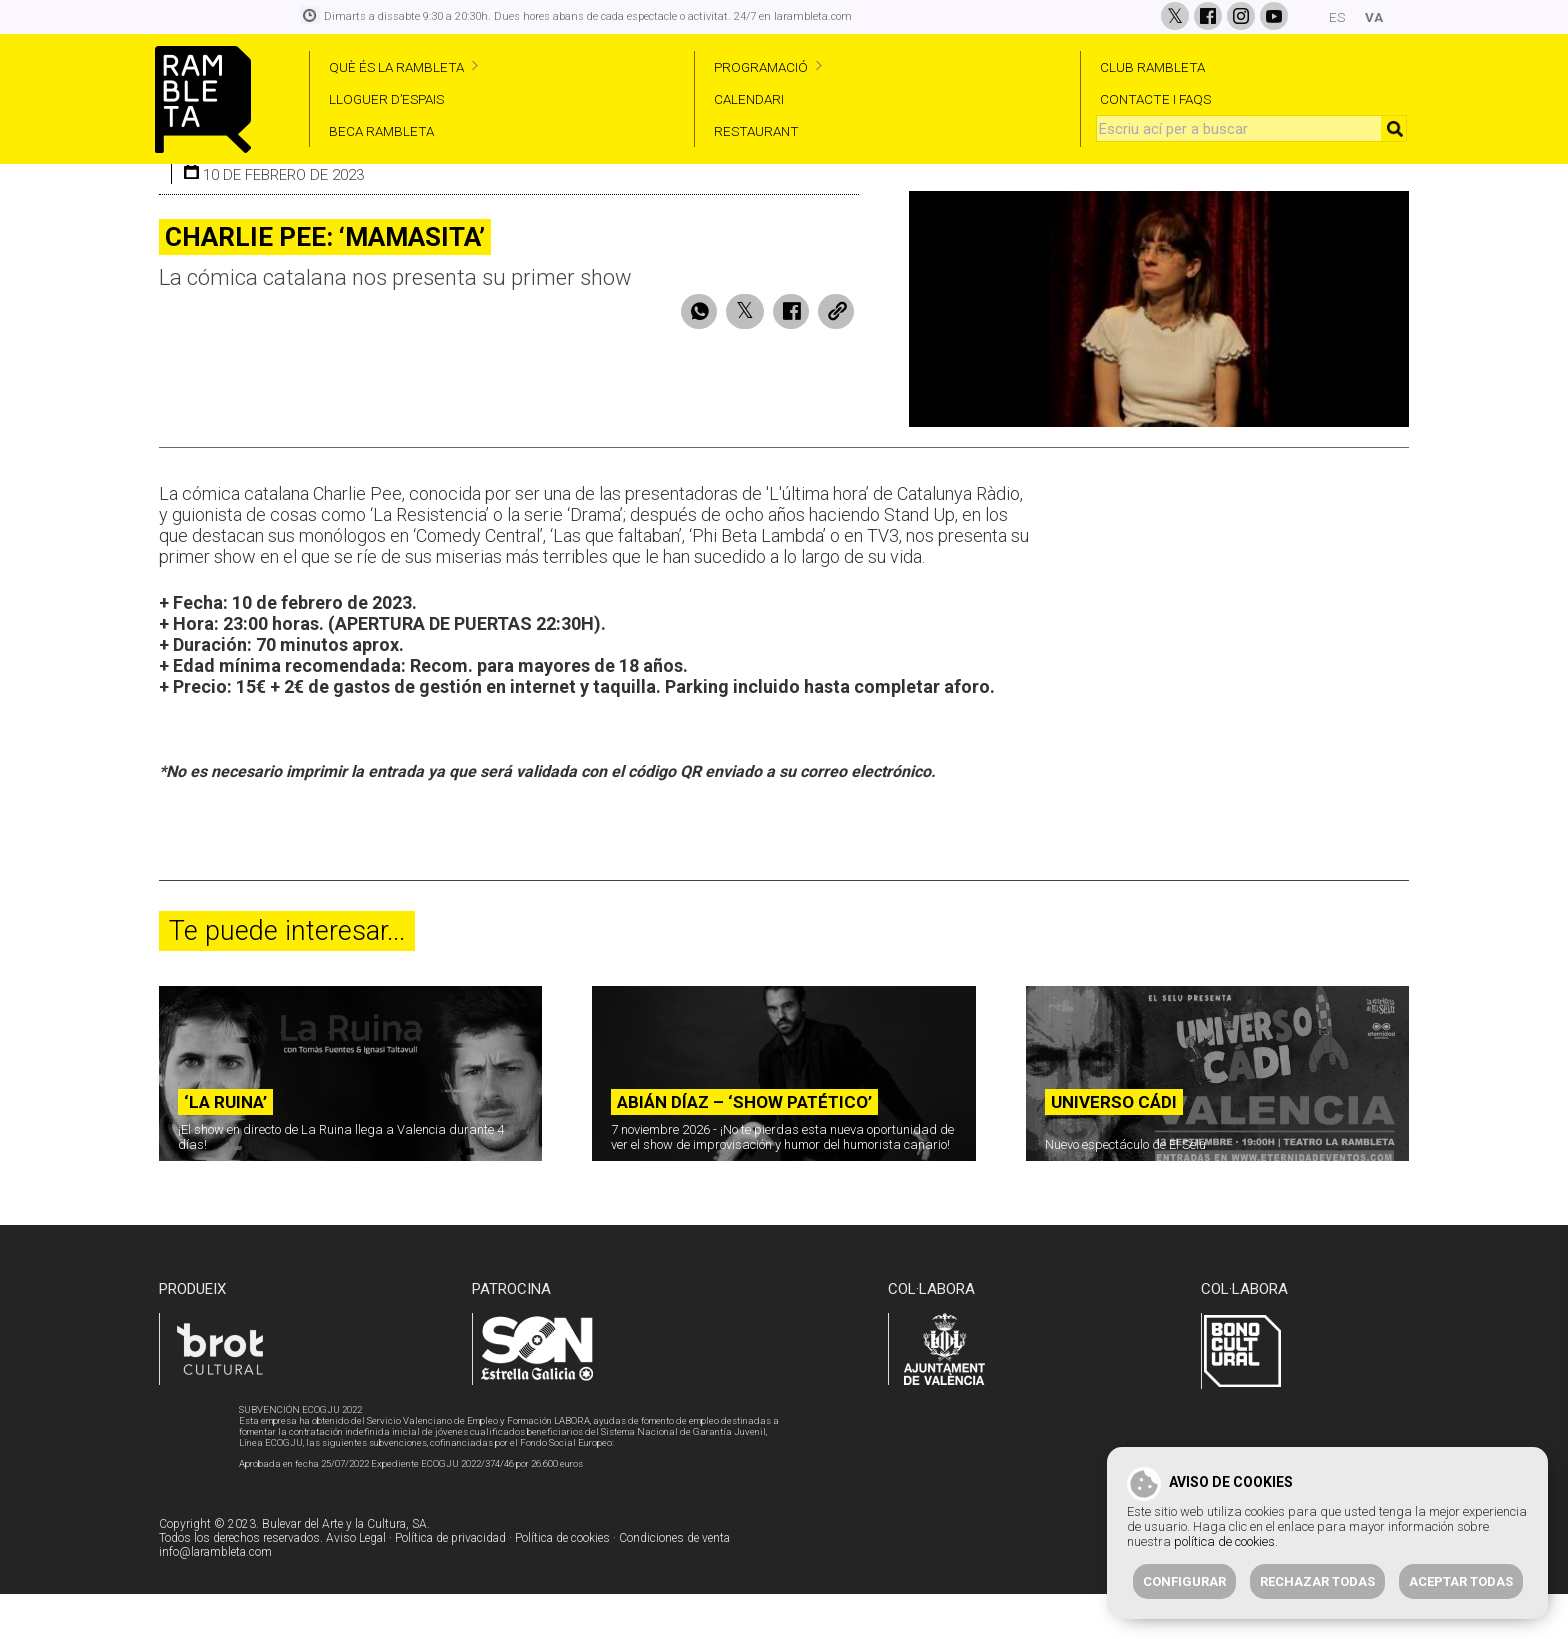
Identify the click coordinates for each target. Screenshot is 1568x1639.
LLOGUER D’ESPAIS (386, 99)
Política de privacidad (450, 1585)
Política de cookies (562, 1585)
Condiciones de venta (674, 1585)
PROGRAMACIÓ (761, 67)
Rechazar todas (1317, 1581)
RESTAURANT (756, 131)
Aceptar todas (1461, 1581)
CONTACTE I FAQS (1155, 99)
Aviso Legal (356, 1585)
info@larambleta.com (215, 1599)
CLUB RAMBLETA (1152, 67)
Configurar (1184, 1581)
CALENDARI (749, 99)
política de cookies (1224, 1541)
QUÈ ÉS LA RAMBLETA (396, 67)
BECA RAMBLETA (381, 131)
